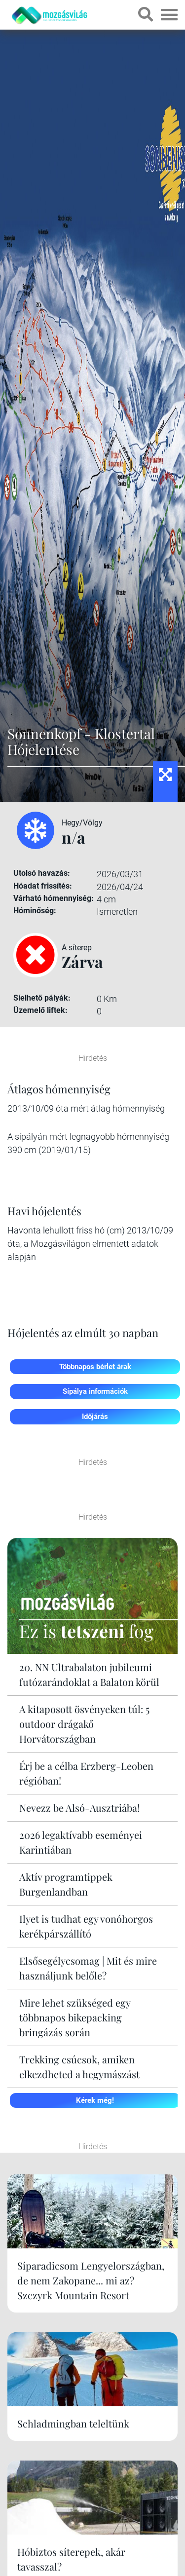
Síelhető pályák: (42, 998)
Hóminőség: (34, 910)
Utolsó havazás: (41, 873)
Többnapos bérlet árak (95, 1366)
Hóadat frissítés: (42, 886)
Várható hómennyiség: (53, 898)
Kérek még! (95, 2100)
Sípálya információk (95, 1391)
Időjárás (95, 1416)
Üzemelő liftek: (40, 1010)
